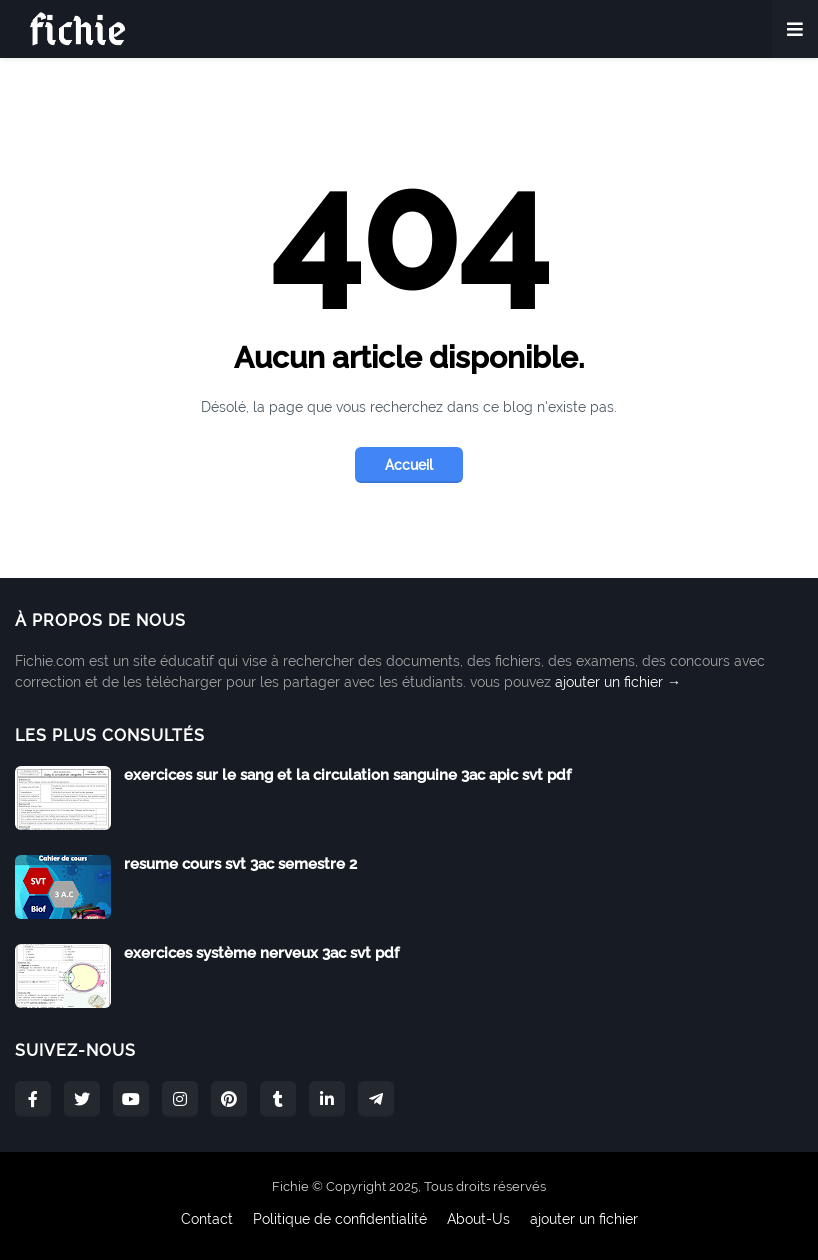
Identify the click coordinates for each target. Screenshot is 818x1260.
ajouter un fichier (584, 1219)
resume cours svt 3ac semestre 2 (240, 864)
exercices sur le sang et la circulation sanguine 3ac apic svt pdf (347, 775)
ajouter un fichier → (618, 682)
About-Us (478, 1219)
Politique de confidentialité (340, 1219)
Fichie (290, 1186)
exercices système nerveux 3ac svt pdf (261, 953)
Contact (207, 1219)
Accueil (409, 465)
